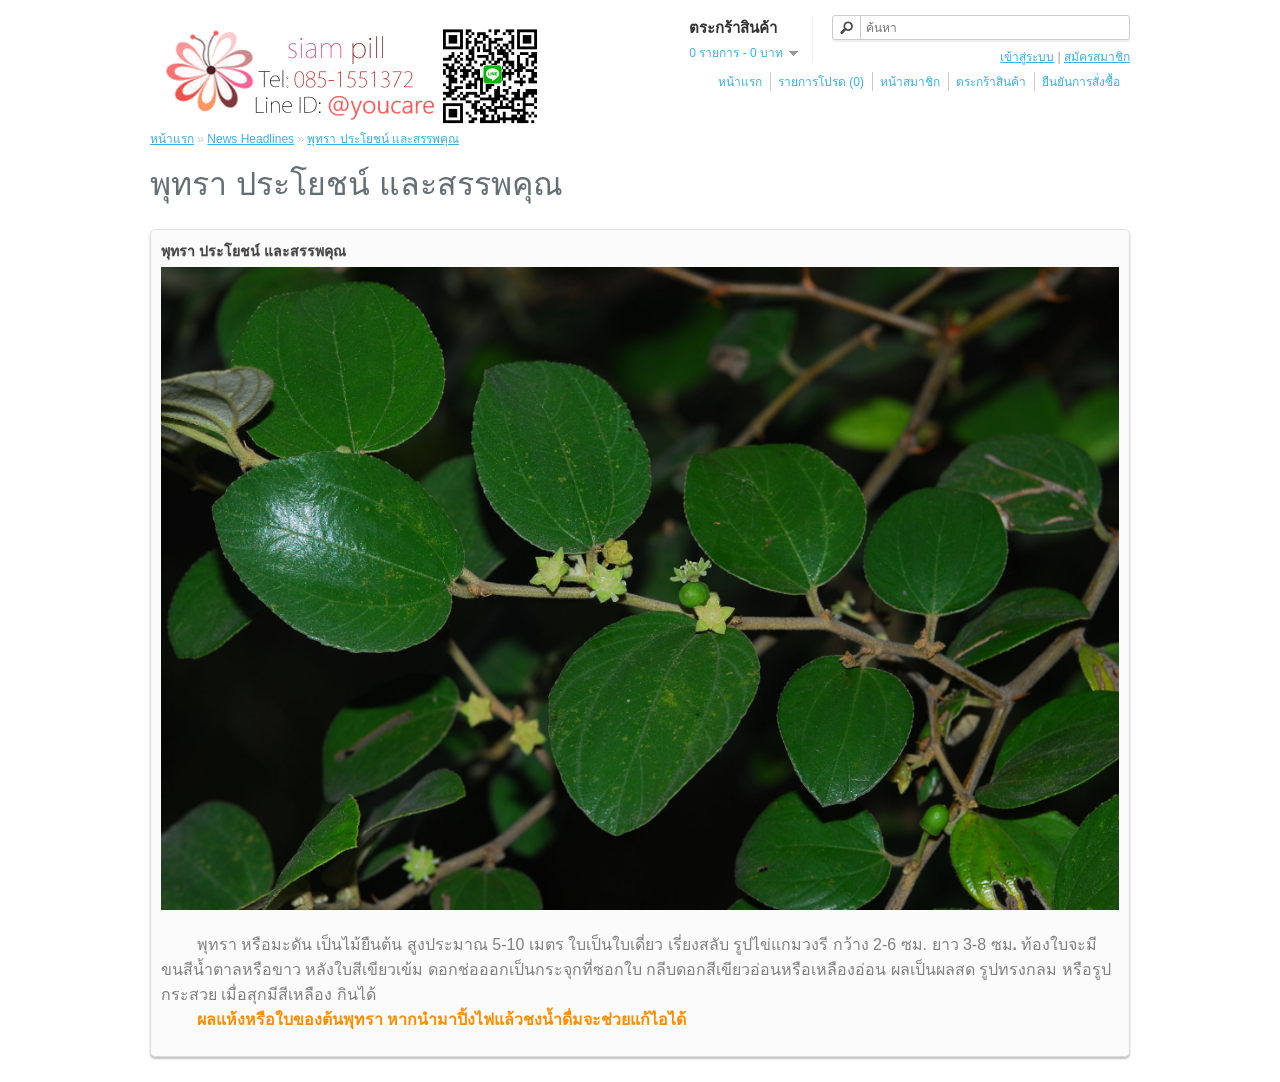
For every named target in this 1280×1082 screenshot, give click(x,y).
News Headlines (250, 139)
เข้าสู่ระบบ (1027, 57)
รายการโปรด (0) (821, 82)
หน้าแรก (740, 82)
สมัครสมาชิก (1097, 57)
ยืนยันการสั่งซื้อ (1081, 82)
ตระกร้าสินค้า (991, 82)
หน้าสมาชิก (910, 82)
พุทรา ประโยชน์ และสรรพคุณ (383, 139)
